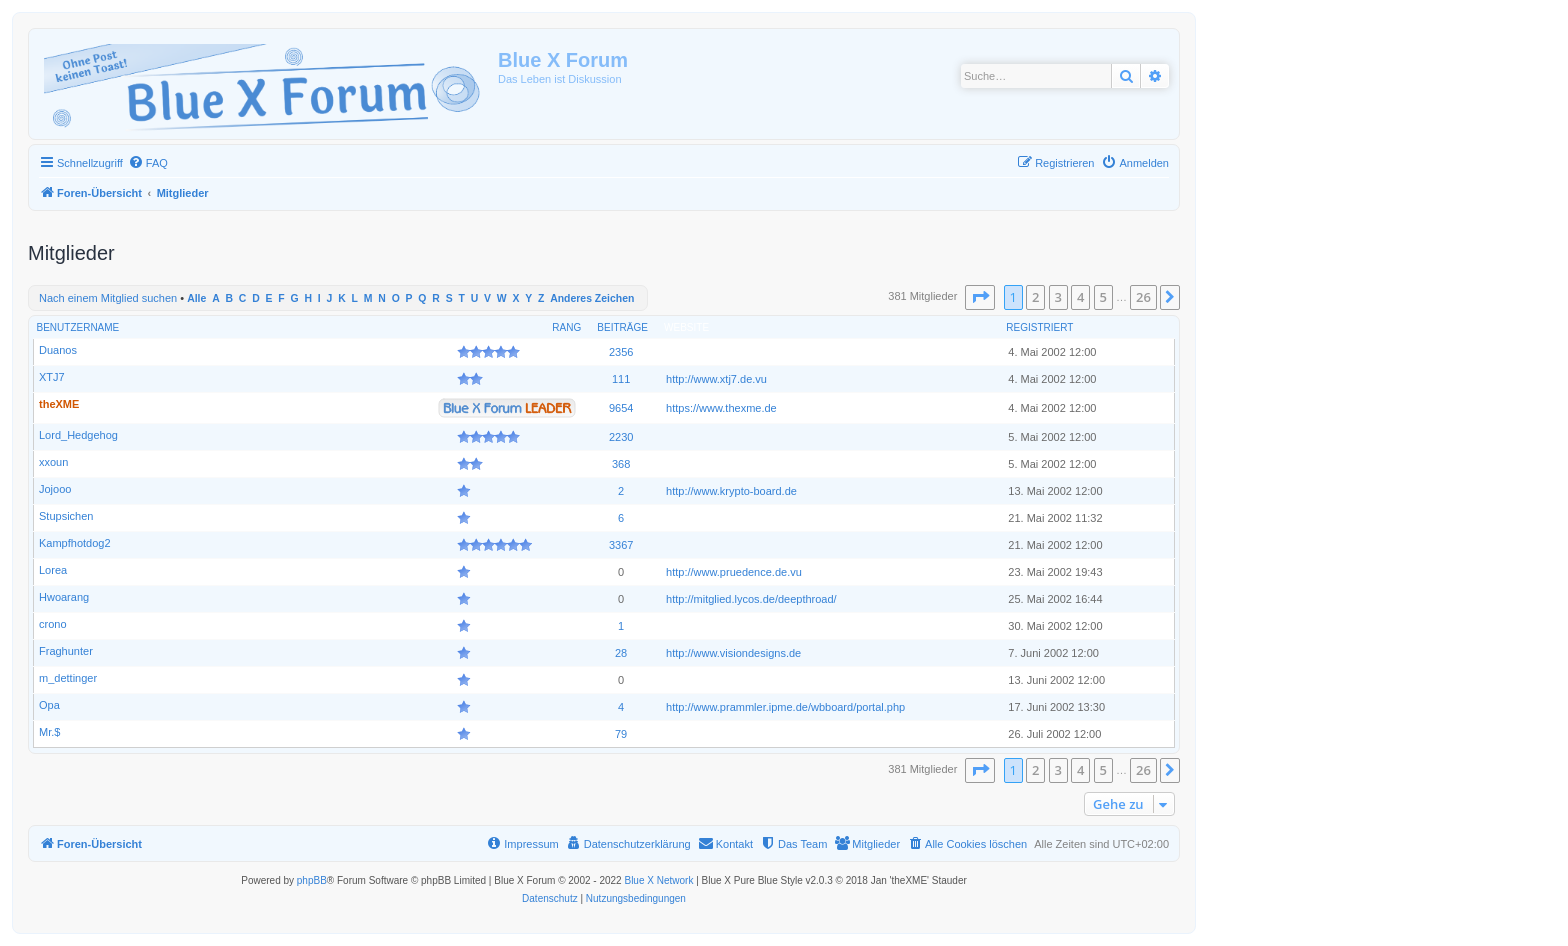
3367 (621, 545)
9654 (621, 408)
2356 (621, 352)
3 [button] (1058, 297)
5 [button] (1103, 297)
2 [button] (1035, 297)
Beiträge (622, 327)
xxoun (53, 462)
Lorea (53, 570)
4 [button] (1080, 297)
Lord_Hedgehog (78, 435)
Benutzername (78, 327)
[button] (980, 297)
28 (621, 653)
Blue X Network (658, 880)
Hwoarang (64, 597)
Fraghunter (66, 651)
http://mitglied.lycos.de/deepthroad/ (751, 599)
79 (621, 734)
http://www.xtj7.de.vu (716, 379)
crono (53, 624)
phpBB (312, 880)
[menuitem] (148, 163)
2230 (621, 437)
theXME (59, 404)
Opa (49, 705)
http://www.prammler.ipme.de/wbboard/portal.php (785, 707)
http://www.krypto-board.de (731, 491)
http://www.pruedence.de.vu (734, 572)
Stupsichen (66, 516)
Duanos (58, 350)
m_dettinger (68, 678)
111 (621, 379)
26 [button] (1143, 297)
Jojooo (55, 489)
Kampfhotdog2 (75, 543)
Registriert (1039, 327)
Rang (566, 327)
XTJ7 (52, 377)
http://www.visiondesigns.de (733, 653)
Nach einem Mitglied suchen (108, 298)
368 (621, 464)
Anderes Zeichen (592, 298)
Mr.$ (49, 732)
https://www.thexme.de (721, 408)
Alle (196, 298)
